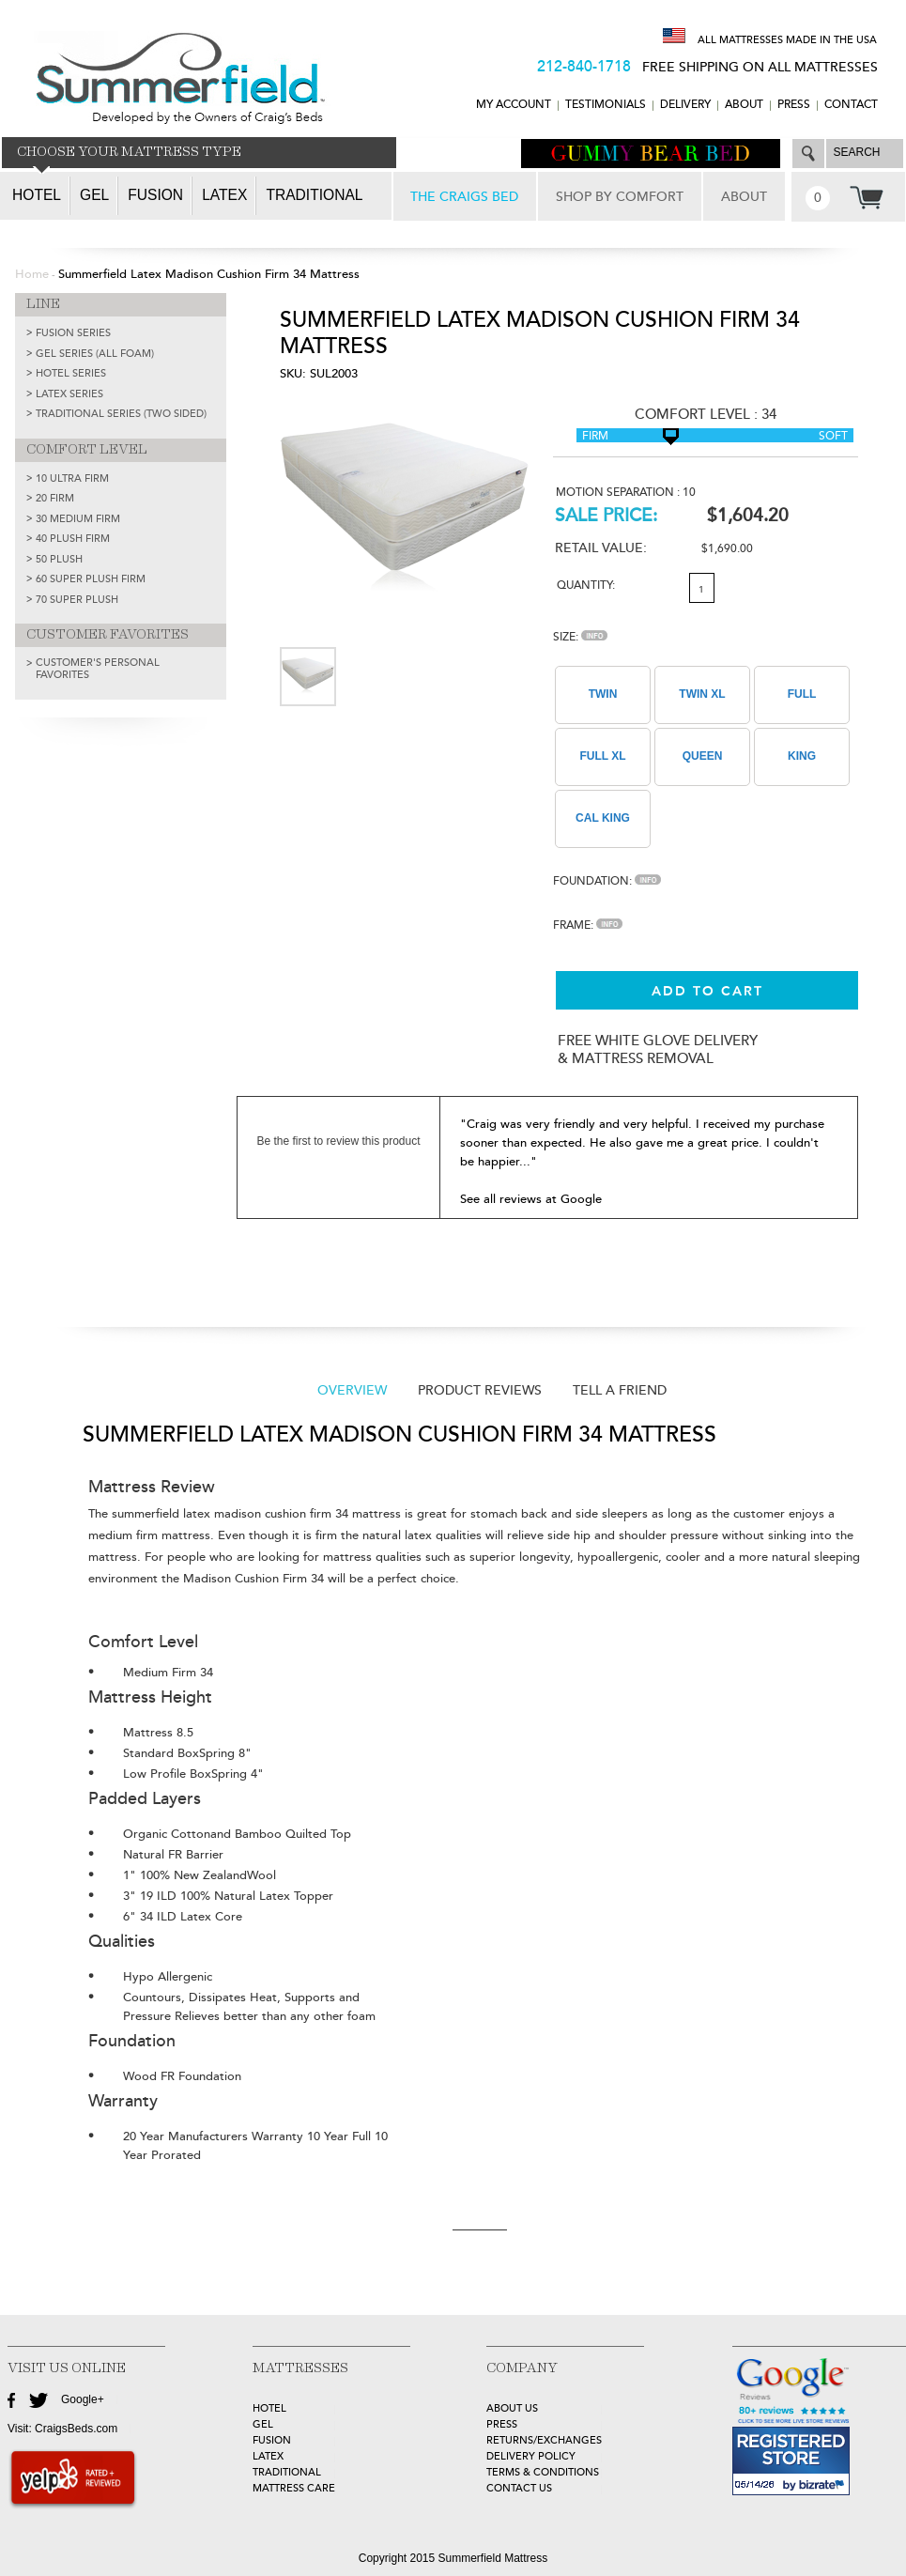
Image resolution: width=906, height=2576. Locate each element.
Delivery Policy (531, 2456)
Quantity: (586, 585)
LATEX (268, 2456)
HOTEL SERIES (71, 373)
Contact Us (519, 2488)
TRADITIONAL (287, 2472)
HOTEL (269, 2408)
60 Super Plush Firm (91, 579)
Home (32, 274)
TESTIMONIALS (605, 105)
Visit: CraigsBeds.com (62, 2428)
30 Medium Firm (78, 519)
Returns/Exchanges (544, 2440)
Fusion (155, 195)
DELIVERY (685, 105)
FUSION (272, 2440)
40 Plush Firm (73, 538)
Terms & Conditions (542, 2472)
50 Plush (59, 559)
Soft (833, 436)
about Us (512, 2408)
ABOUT (744, 105)
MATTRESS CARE (294, 2488)
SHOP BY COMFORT (619, 197)
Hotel (36, 195)
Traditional (314, 195)
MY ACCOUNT (513, 105)
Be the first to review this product (338, 1141)
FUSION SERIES (73, 333)
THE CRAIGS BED (464, 197)
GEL (263, 2424)
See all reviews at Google (531, 1199)
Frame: (587, 925)
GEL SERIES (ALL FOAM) (95, 353)
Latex (224, 195)
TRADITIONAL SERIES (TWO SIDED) (121, 414)
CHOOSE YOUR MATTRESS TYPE (129, 152)
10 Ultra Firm (72, 478)
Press (793, 105)
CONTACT (851, 105)
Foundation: (607, 881)
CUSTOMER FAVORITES (107, 634)
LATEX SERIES (69, 394)
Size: (580, 637)
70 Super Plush (77, 600)
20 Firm (55, 498)
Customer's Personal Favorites (98, 668)
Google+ (82, 2399)
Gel (94, 195)
